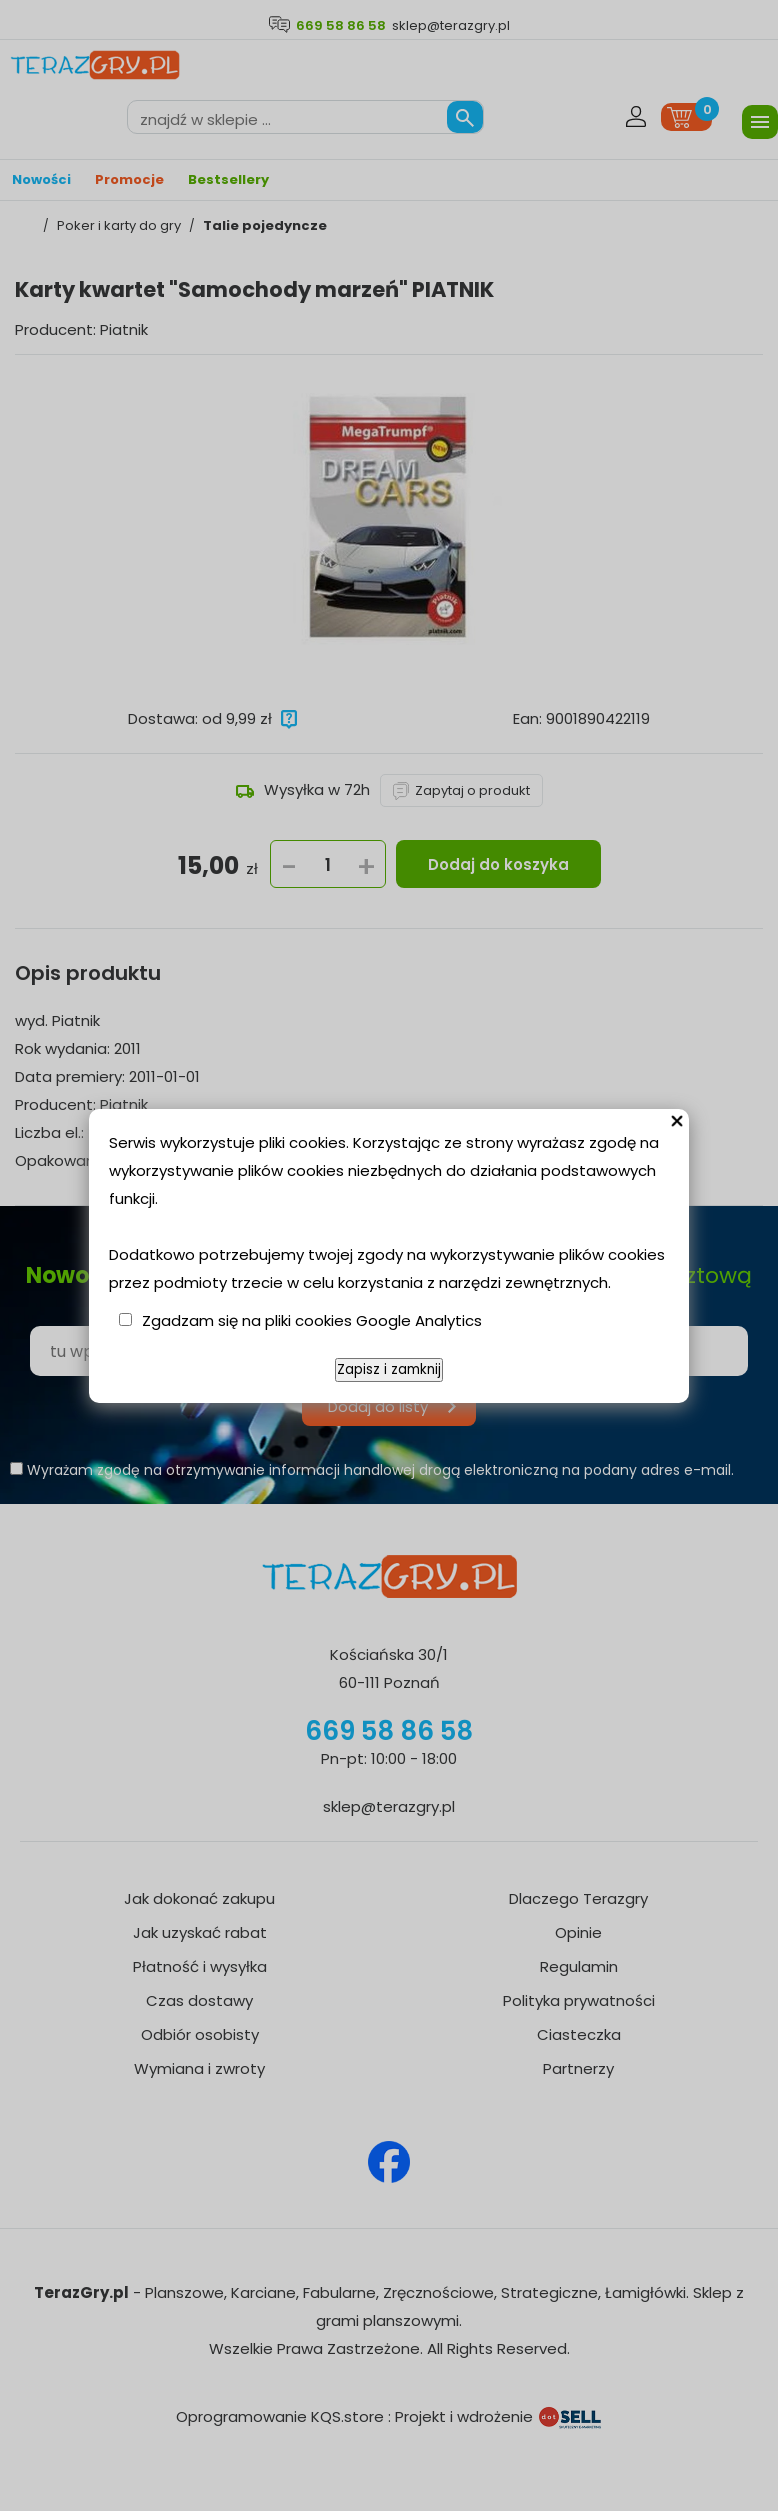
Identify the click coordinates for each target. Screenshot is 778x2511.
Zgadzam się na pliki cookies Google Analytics (312, 1320)
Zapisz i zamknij (389, 1369)
